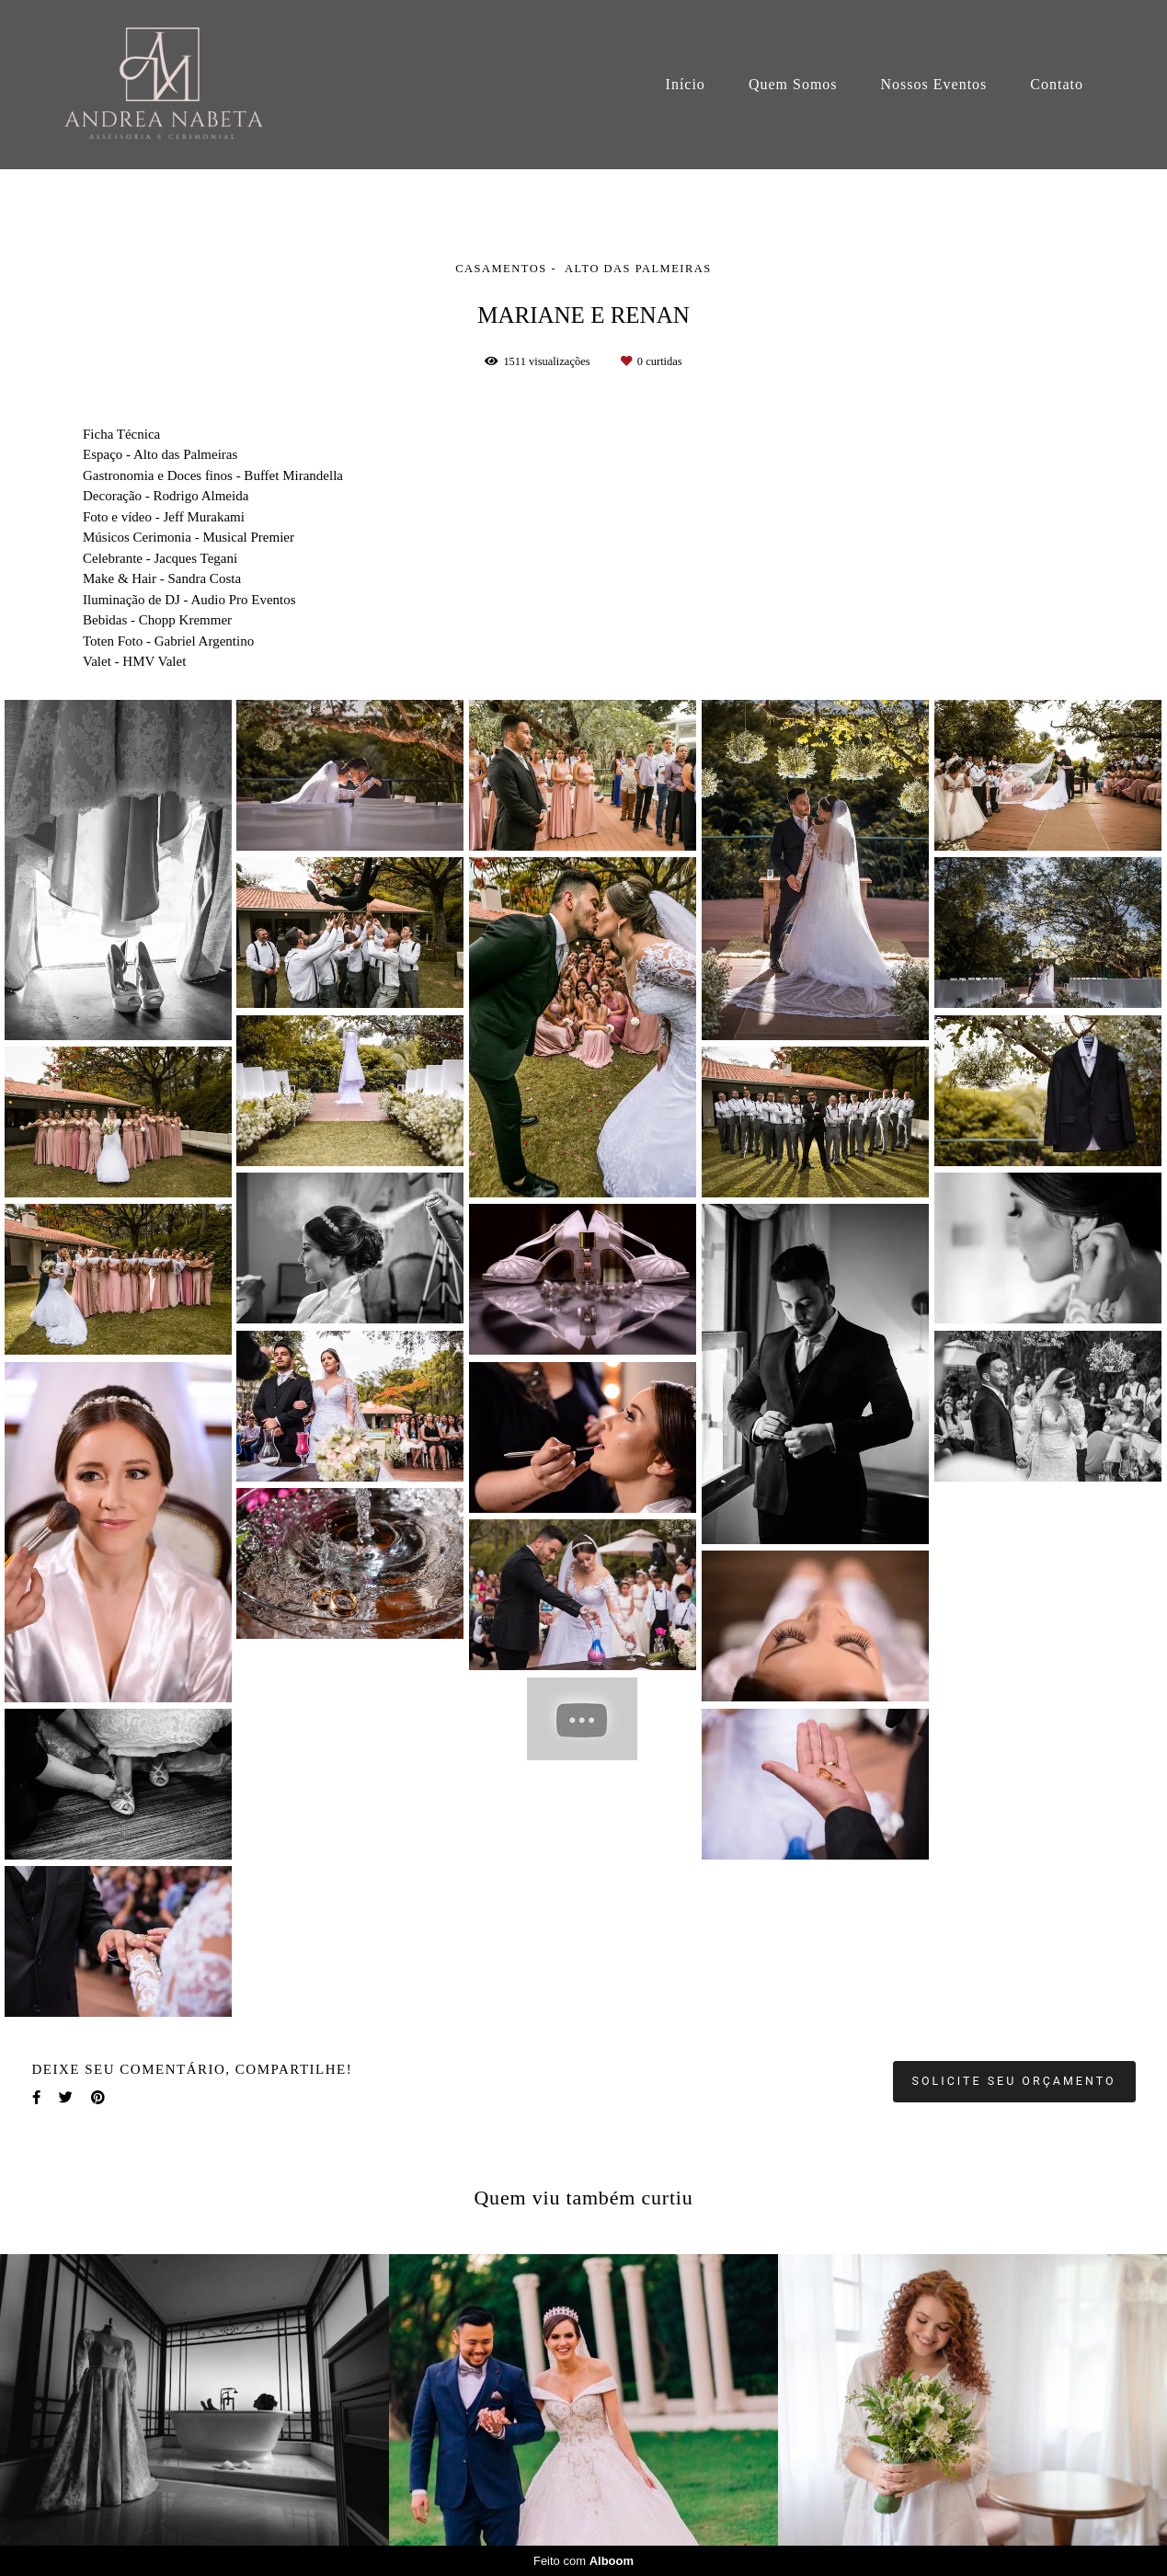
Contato (1056, 84)
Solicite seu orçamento (1014, 2081)
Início (685, 84)
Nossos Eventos (934, 84)
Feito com (583, 2561)
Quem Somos (793, 84)
